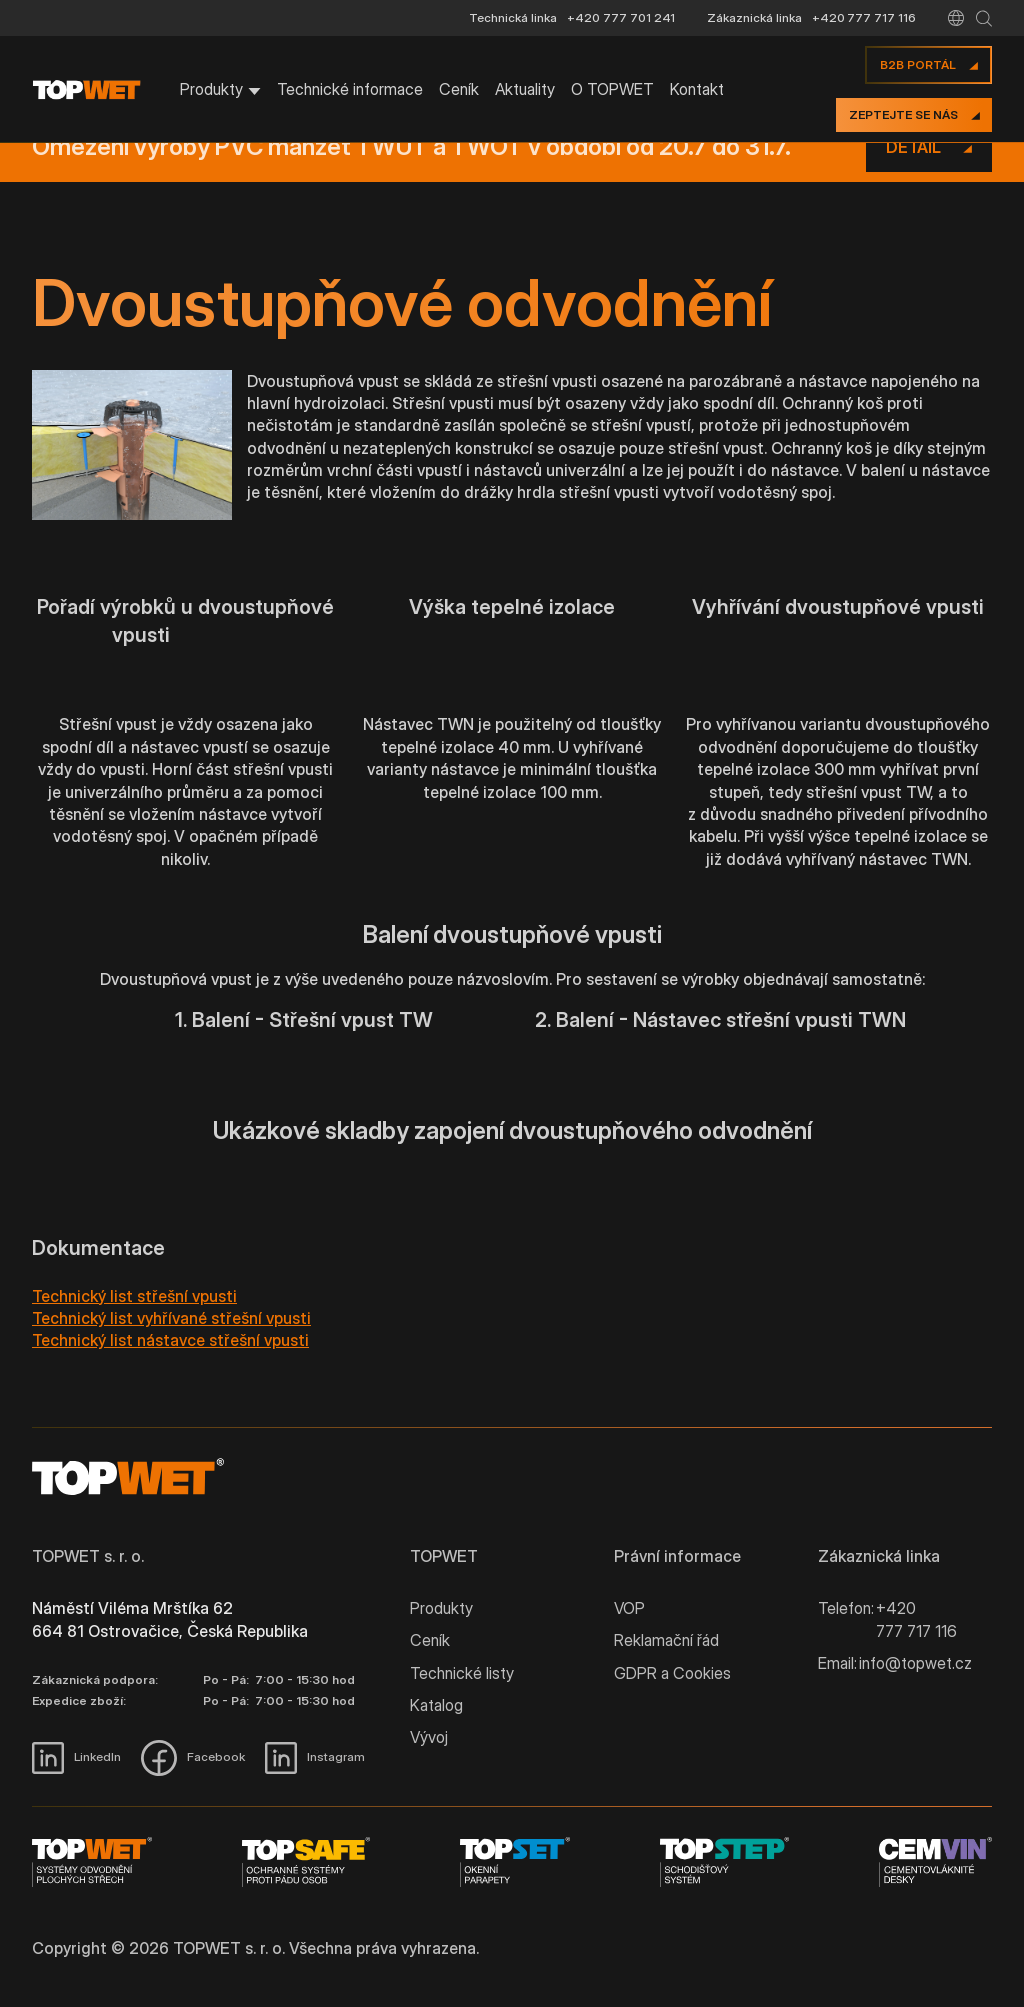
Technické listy (462, 1673)
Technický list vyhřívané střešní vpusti (171, 1318)
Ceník (459, 89)
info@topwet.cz (915, 1663)
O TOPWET (612, 89)
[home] (96, 89)
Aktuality (525, 89)
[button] (956, 18)
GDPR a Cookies (672, 1673)
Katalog (436, 1705)
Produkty (441, 1608)
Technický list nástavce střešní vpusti (170, 1340)
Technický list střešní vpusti (134, 1296)
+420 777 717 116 (864, 17)
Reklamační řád (666, 1640)
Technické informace (350, 89)
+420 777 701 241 (621, 17)
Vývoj (429, 1737)
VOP (629, 1608)
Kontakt (697, 89)
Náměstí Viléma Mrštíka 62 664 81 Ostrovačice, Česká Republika (170, 1619)
